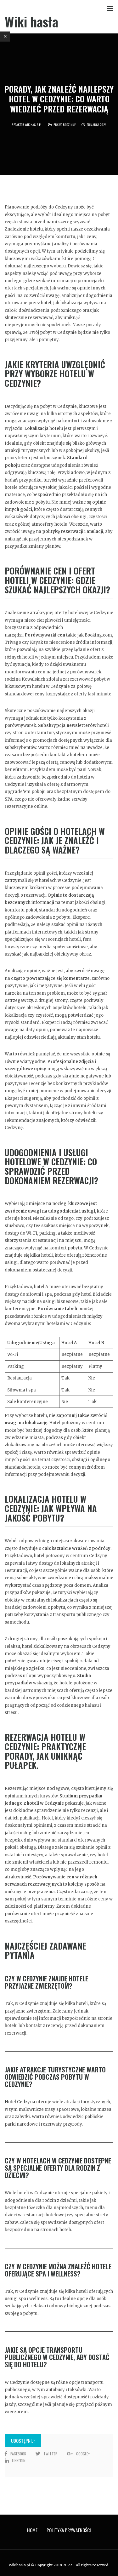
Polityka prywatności (69, 2530)
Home (32, 2530)
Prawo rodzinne (64, 124)
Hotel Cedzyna (20, 2102)
